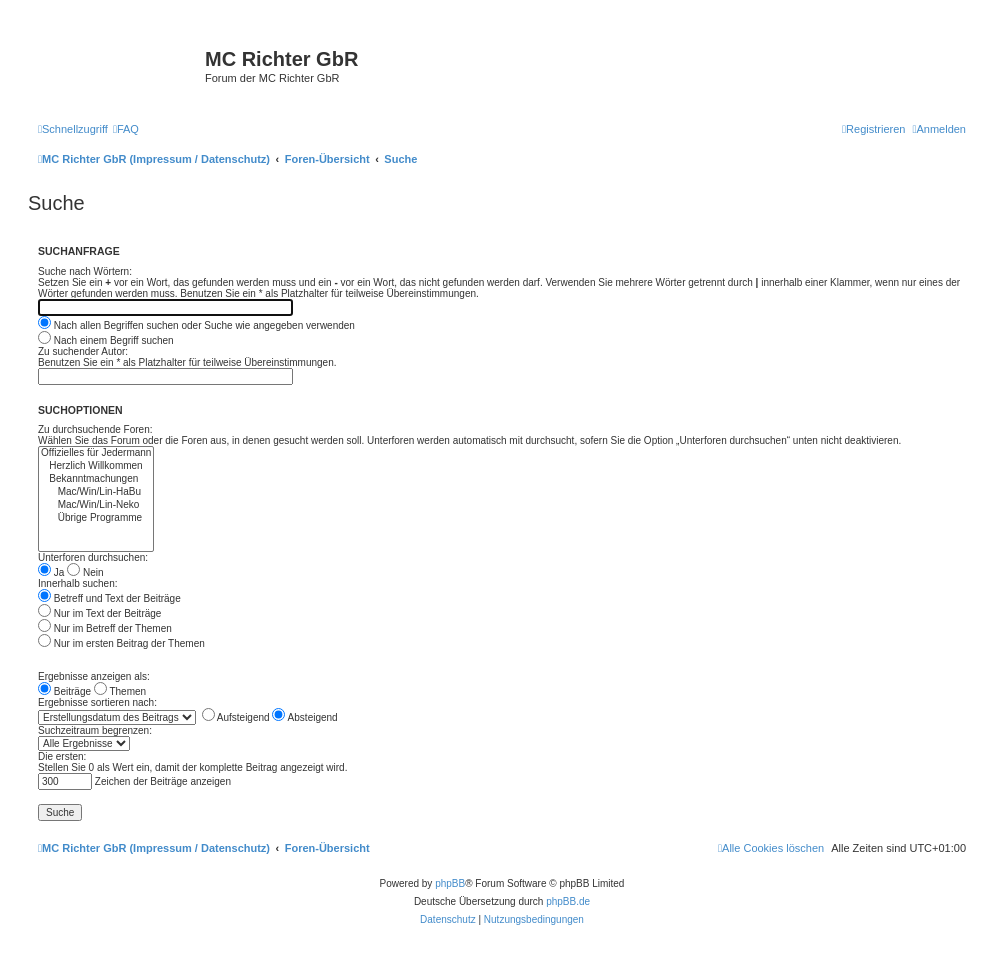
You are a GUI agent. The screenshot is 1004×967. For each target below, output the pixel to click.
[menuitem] (126, 129)
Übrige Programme (96, 518)
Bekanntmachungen (96, 479)
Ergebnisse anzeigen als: (94, 676)
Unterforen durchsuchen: (93, 557)
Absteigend (304, 717)
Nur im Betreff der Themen (105, 628)
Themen (120, 691)
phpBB (450, 883)
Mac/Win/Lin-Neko (96, 505)
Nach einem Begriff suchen (106, 340)
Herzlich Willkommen (96, 466)
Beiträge (64, 691)
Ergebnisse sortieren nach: (97, 702)
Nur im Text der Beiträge (99, 613)
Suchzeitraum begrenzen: (95, 730)
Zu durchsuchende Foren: (95, 429)
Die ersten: (62, 756)
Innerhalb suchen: (78, 583)
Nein (85, 572)
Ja (51, 572)
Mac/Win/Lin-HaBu (96, 492)
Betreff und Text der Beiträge (109, 598)
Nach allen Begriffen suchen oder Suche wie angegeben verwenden (196, 325)
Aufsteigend (236, 717)
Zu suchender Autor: (83, 351)
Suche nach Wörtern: (85, 271)
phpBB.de (568, 901)
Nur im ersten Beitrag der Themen (121, 643)
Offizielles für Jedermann (96, 453)
